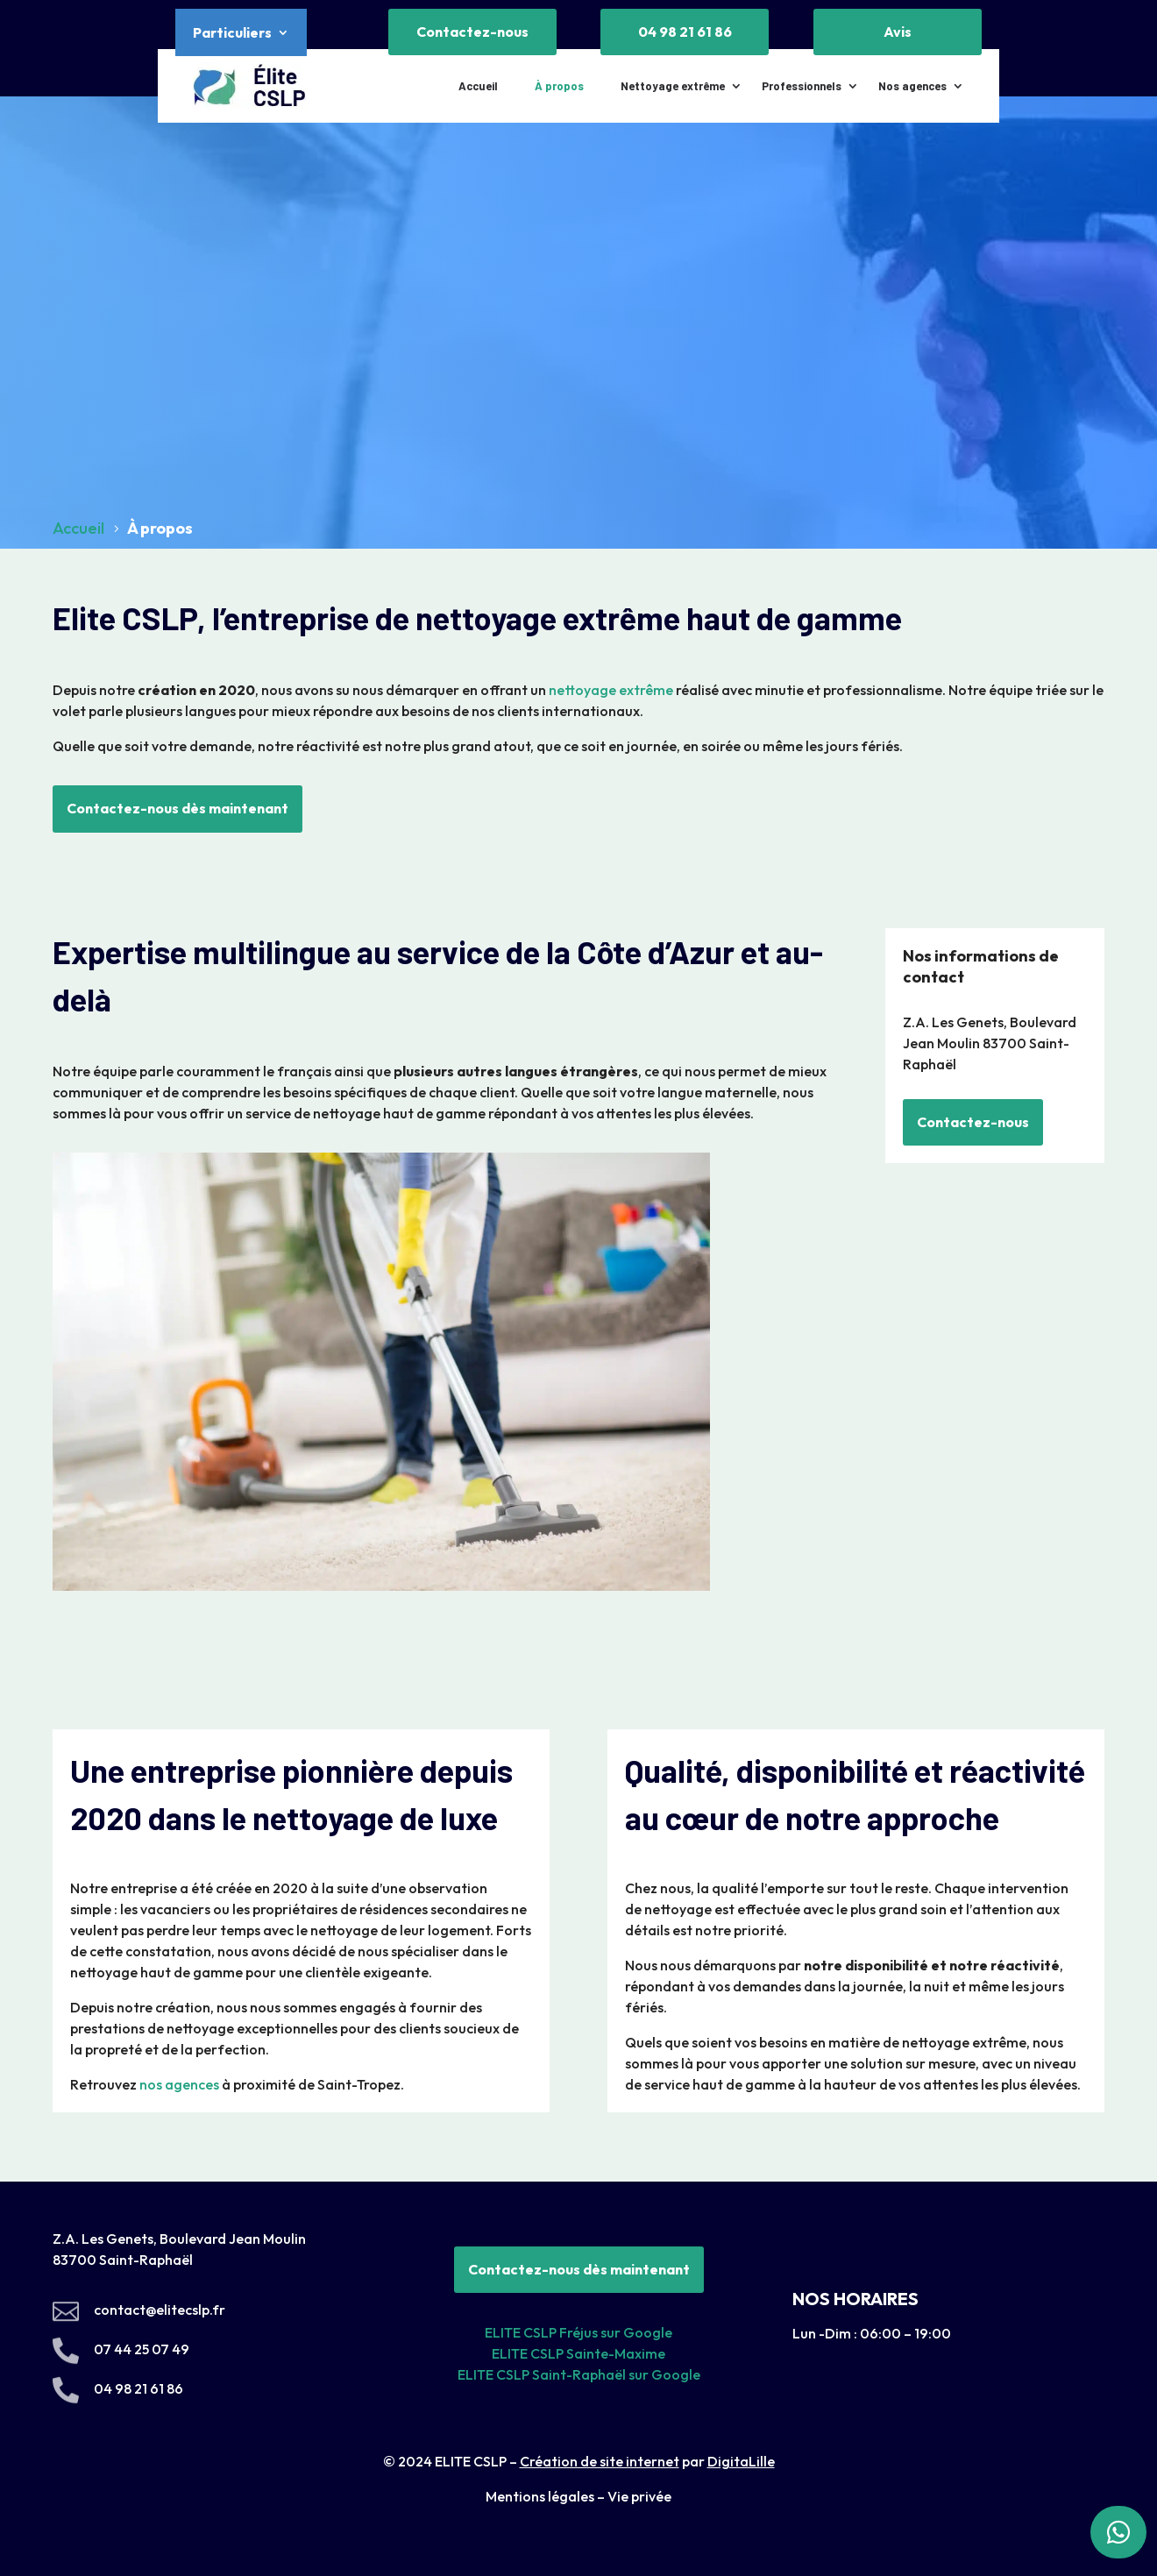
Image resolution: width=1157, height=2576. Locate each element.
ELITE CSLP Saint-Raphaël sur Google (579, 2374)
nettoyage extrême (611, 690)
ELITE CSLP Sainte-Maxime (578, 2353)
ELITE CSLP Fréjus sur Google (578, 2332)
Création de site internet (599, 2461)
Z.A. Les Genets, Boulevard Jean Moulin (179, 2238)
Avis (898, 31)
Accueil (478, 86)
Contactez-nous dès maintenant (177, 808)
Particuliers (232, 33)
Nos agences (912, 86)
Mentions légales (540, 2496)
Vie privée (639, 2496)
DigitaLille (741, 2461)
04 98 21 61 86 (685, 31)
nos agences (179, 2084)
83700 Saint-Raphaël (124, 2259)
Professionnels (801, 86)
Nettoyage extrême (673, 86)
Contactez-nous (472, 31)
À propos (559, 86)
